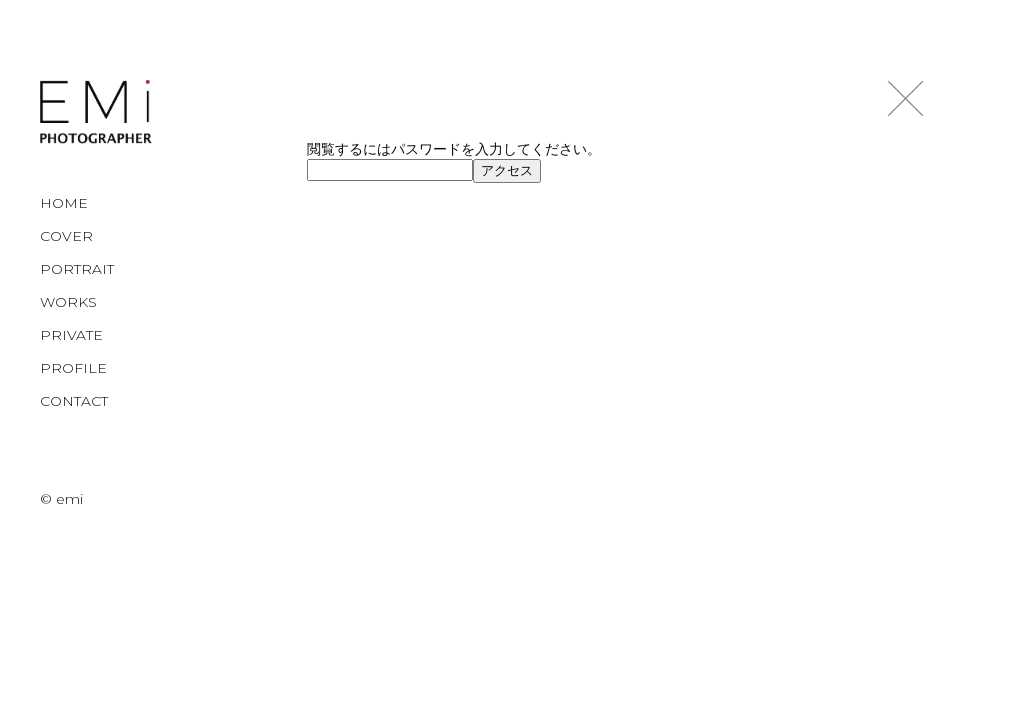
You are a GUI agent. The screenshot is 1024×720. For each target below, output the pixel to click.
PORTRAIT (77, 269)
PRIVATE (71, 335)
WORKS (68, 302)
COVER (66, 236)
